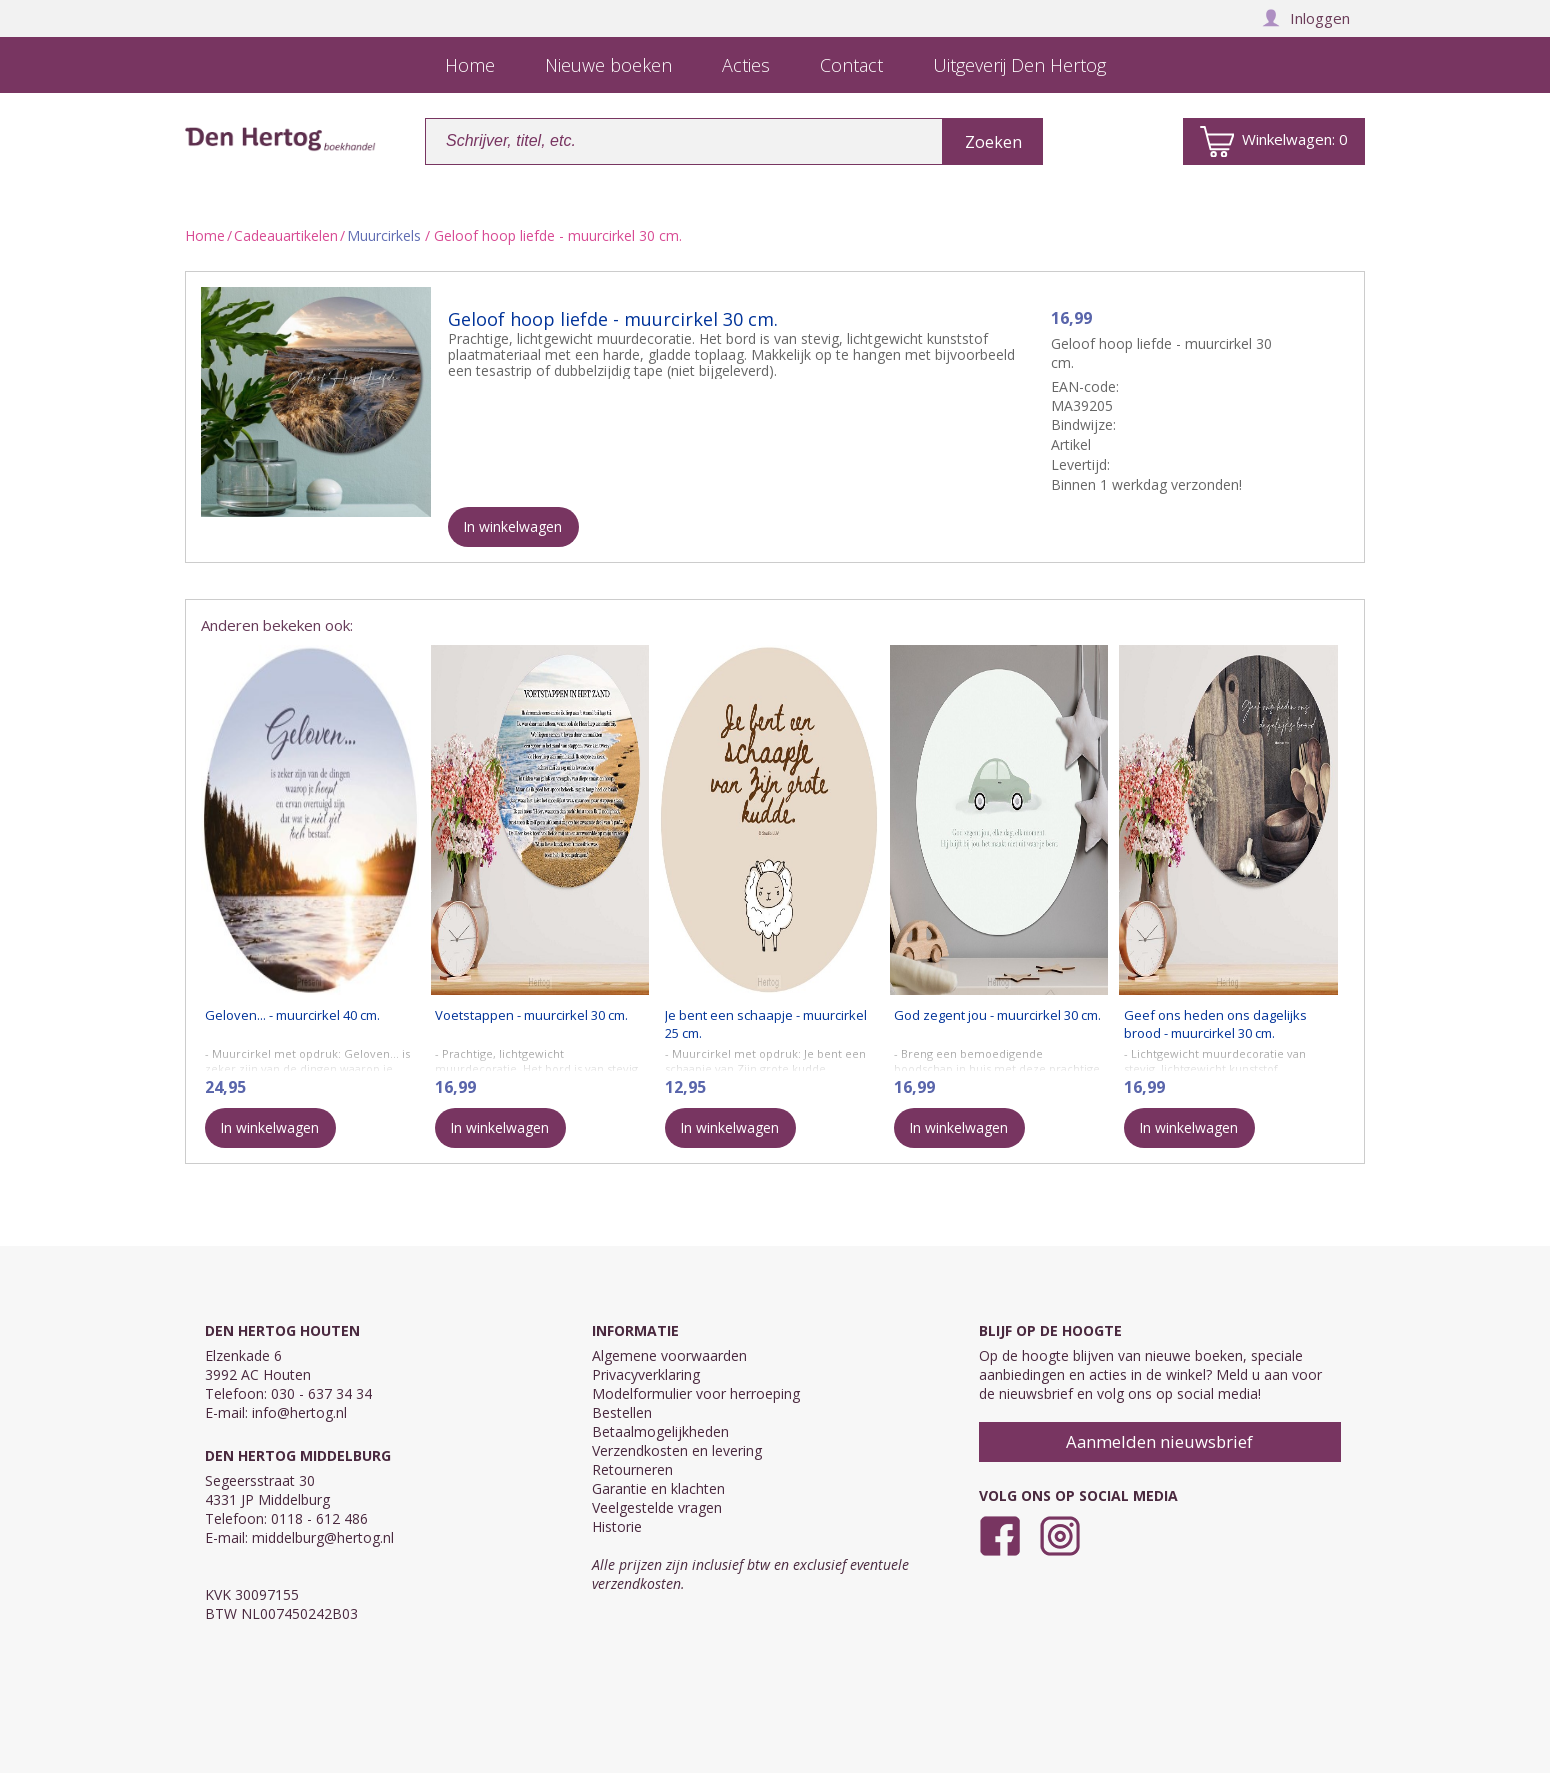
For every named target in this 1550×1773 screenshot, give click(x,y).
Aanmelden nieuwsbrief (1159, 1441)
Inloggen (1306, 18)
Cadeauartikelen (286, 235)
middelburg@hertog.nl (323, 1537)
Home (205, 235)
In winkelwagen (512, 526)
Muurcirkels (384, 235)
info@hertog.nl (299, 1412)
